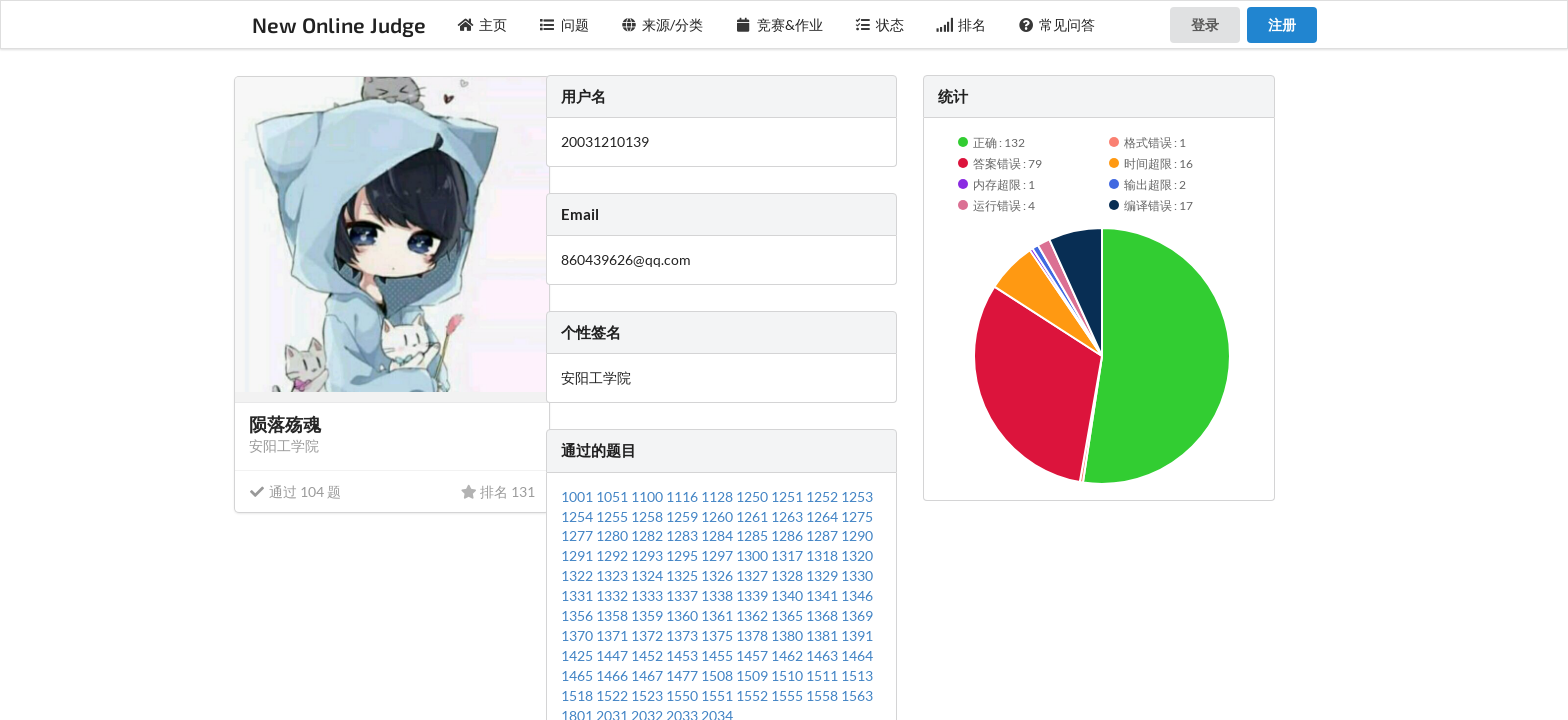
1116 (683, 496)
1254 (578, 516)
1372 (648, 635)
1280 (613, 535)
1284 (718, 535)
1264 (823, 516)
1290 (857, 535)
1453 (683, 655)
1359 (648, 615)
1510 (788, 675)
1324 (648, 575)
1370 (578, 635)
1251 (788, 496)
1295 (683, 555)
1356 (578, 615)
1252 (823, 496)
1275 (857, 516)
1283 (683, 535)
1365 (788, 615)
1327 (753, 575)
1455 (718, 655)
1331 (578, 595)
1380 (788, 635)
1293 (648, 555)
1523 (648, 695)
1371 (613, 635)
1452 (648, 655)
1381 (823, 635)
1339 (753, 595)
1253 (857, 496)
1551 (718, 695)
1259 (683, 516)
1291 (578, 555)
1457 (753, 655)
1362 (753, 615)
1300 (753, 555)
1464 (857, 655)
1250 (753, 496)
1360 (683, 615)
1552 (753, 695)
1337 (683, 595)
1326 (718, 575)
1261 (753, 516)
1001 (578, 496)
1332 (613, 595)
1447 (613, 655)
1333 (648, 595)
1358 (613, 615)
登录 (1205, 24)
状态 (880, 24)
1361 (718, 615)
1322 (578, 575)
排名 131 (497, 491)
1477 (683, 675)
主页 (483, 24)
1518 (578, 695)
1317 (788, 555)
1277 (578, 535)
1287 (823, 535)
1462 (788, 655)
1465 (578, 675)
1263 (788, 516)
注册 (1282, 24)
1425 (578, 655)
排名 (961, 24)
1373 (683, 635)
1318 (823, 555)
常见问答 (1057, 24)
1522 (613, 695)
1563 (857, 695)
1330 (857, 575)
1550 (683, 695)
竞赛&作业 (779, 24)
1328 (788, 575)
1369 (857, 615)
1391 (857, 635)
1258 (648, 516)
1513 (857, 675)
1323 (613, 575)
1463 (823, 655)
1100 (648, 496)
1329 (823, 575)
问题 (564, 24)
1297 (718, 555)
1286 (788, 535)
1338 (718, 595)
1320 (857, 555)
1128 (718, 496)
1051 (613, 496)
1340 (788, 595)
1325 (683, 575)
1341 (823, 595)
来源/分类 (662, 24)
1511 (823, 675)
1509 (753, 675)
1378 (753, 635)
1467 (648, 675)
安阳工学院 (284, 445)
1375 (718, 635)
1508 (718, 675)
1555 (788, 695)
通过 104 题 (295, 491)
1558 (823, 695)
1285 (753, 535)
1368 (823, 615)
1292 (613, 555)
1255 (613, 516)
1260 (718, 516)
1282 (648, 535)
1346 (857, 595)
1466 (613, 675)
